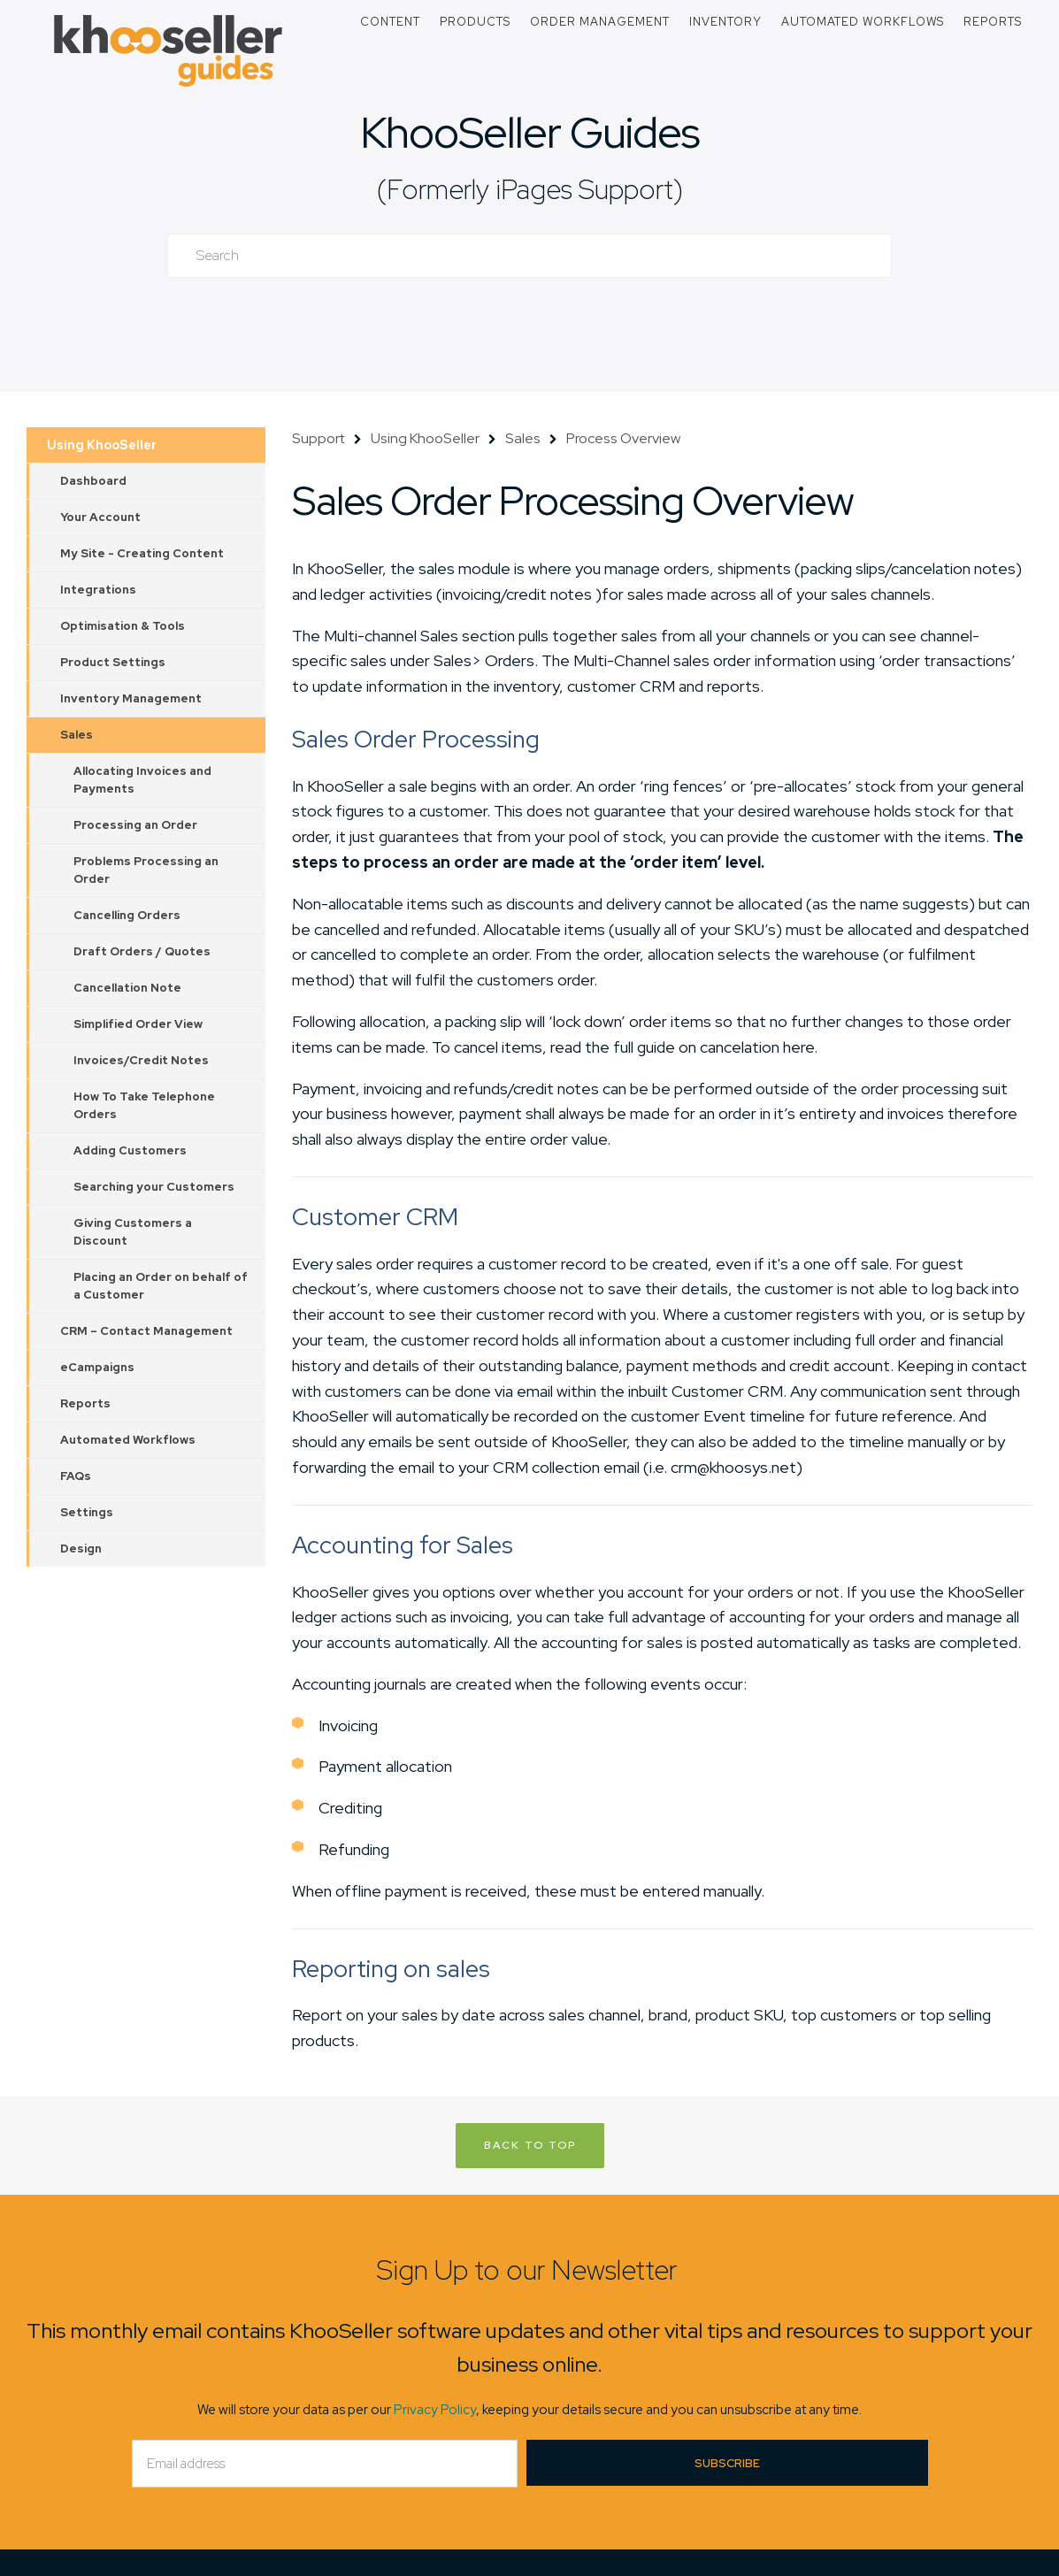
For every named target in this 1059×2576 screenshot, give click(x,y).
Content (390, 21)
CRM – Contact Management (146, 1330)
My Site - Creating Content (142, 553)
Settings (86, 1512)
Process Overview (623, 438)
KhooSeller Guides (530, 132)
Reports (992, 21)
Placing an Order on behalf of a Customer (160, 1285)
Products (475, 21)
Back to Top (530, 2145)
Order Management (600, 21)
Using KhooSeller (102, 445)
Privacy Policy (435, 2410)
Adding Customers (130, 1150)
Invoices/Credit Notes (141, 1060)
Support (318, 438)
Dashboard (93, 480)
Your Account (100, 517)
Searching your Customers (153, 1186)
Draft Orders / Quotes (142, 951)
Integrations (98, 589)
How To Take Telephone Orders (144, 1105)
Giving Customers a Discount (132, 1231)
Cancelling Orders (126, 915)
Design (81, 1548)
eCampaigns (97, 1367)
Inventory (725, 21)
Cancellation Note (127, 987)
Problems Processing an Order (146, 870)
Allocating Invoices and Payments (142, 779)
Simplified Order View (138, 1023)
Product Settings (112, 662)
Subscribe (727, 2463)
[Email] (325, 2464)
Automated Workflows (862, 21)
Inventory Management (131, 698)
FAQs (75, 1476)
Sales (76, 734)
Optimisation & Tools (122, 625)
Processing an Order (135, 824)
